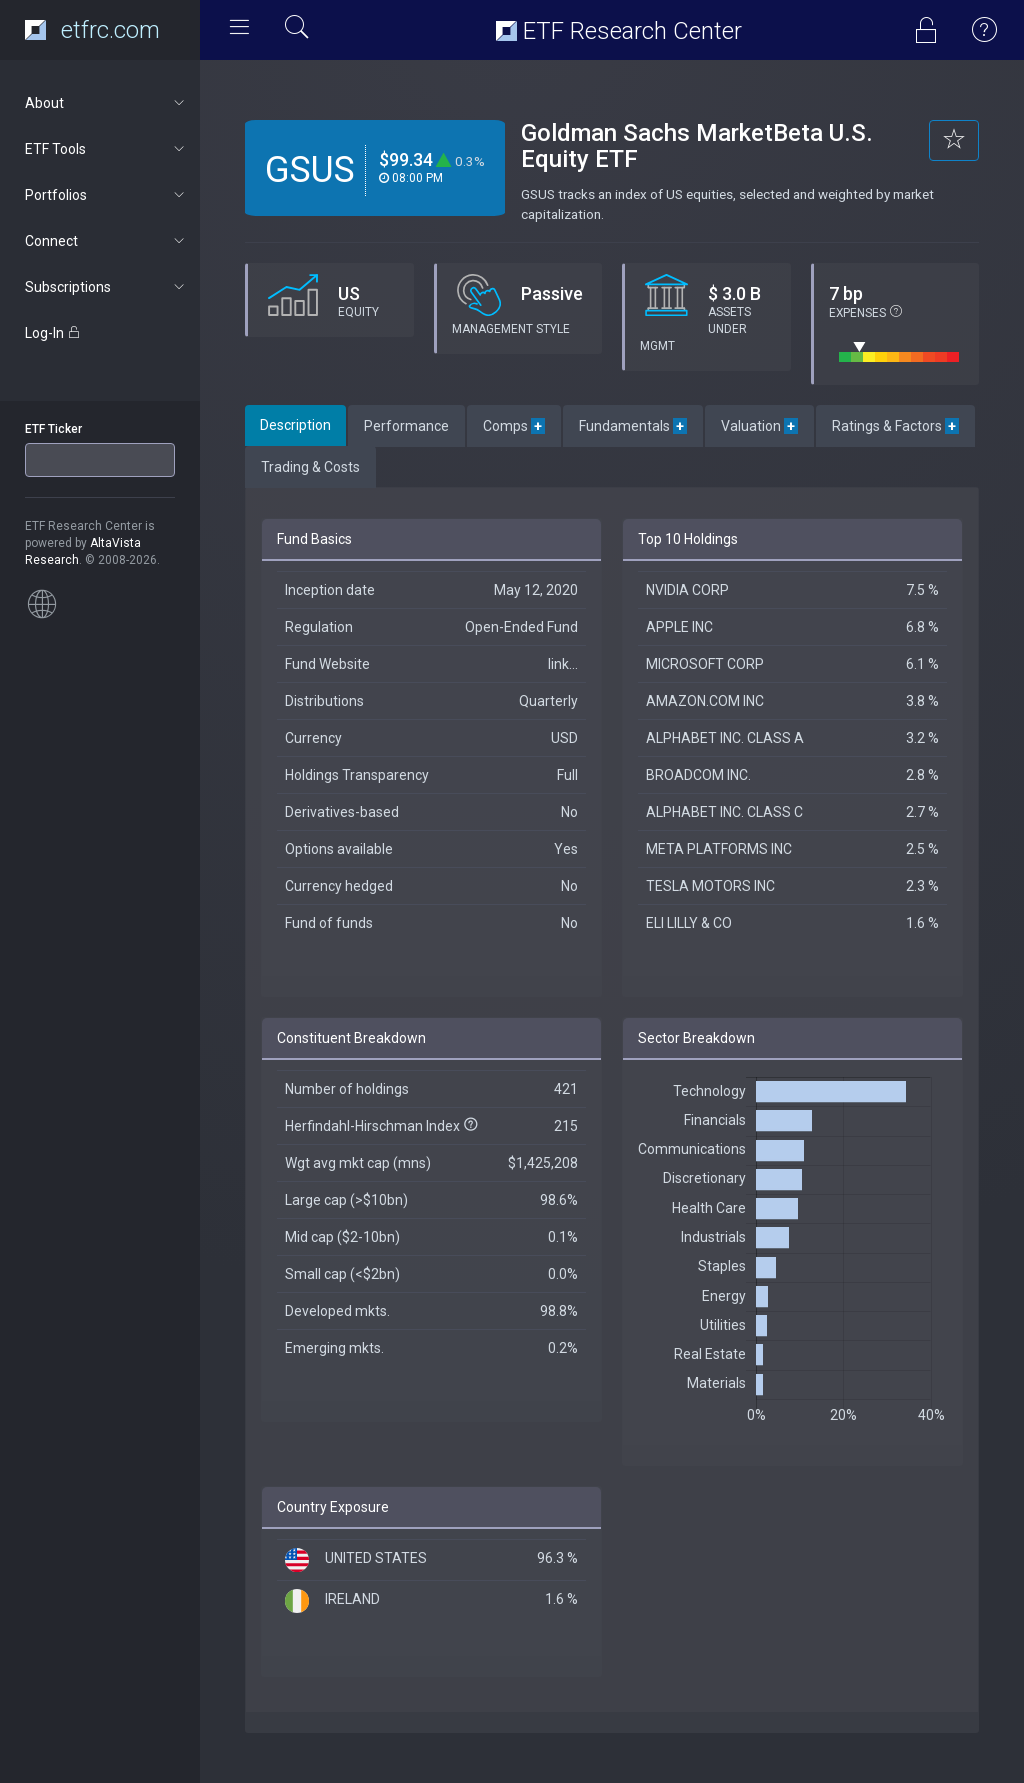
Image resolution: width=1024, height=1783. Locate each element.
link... (563, 664)
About (106, 103)
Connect (106, 241)
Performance (406, 426)
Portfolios (106, 195)
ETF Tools (106, 149)
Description (295, 425)
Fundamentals (633, 426)
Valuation (759, 426)
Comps (514, 426)
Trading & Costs (310, 467)
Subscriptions (106, 287)
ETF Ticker (53, 429)
